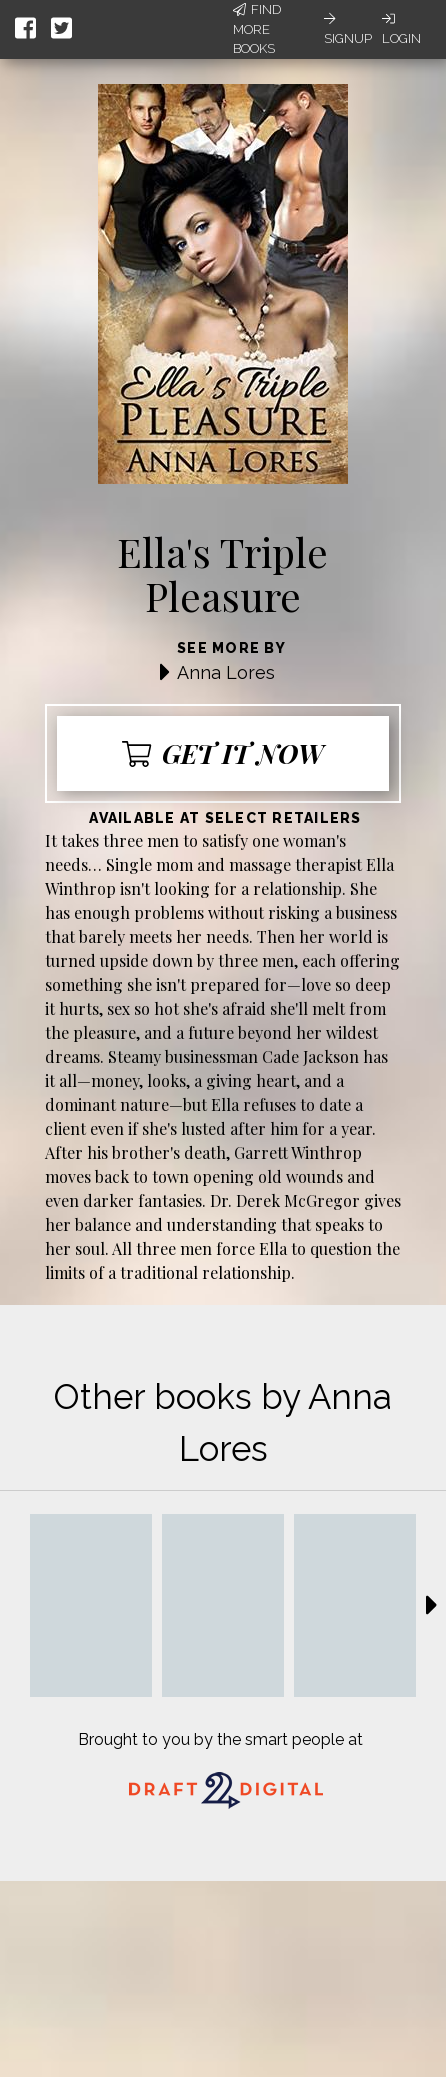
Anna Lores (226, 672)
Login (401, 29)
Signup (348, 29)
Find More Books (257, 29)
